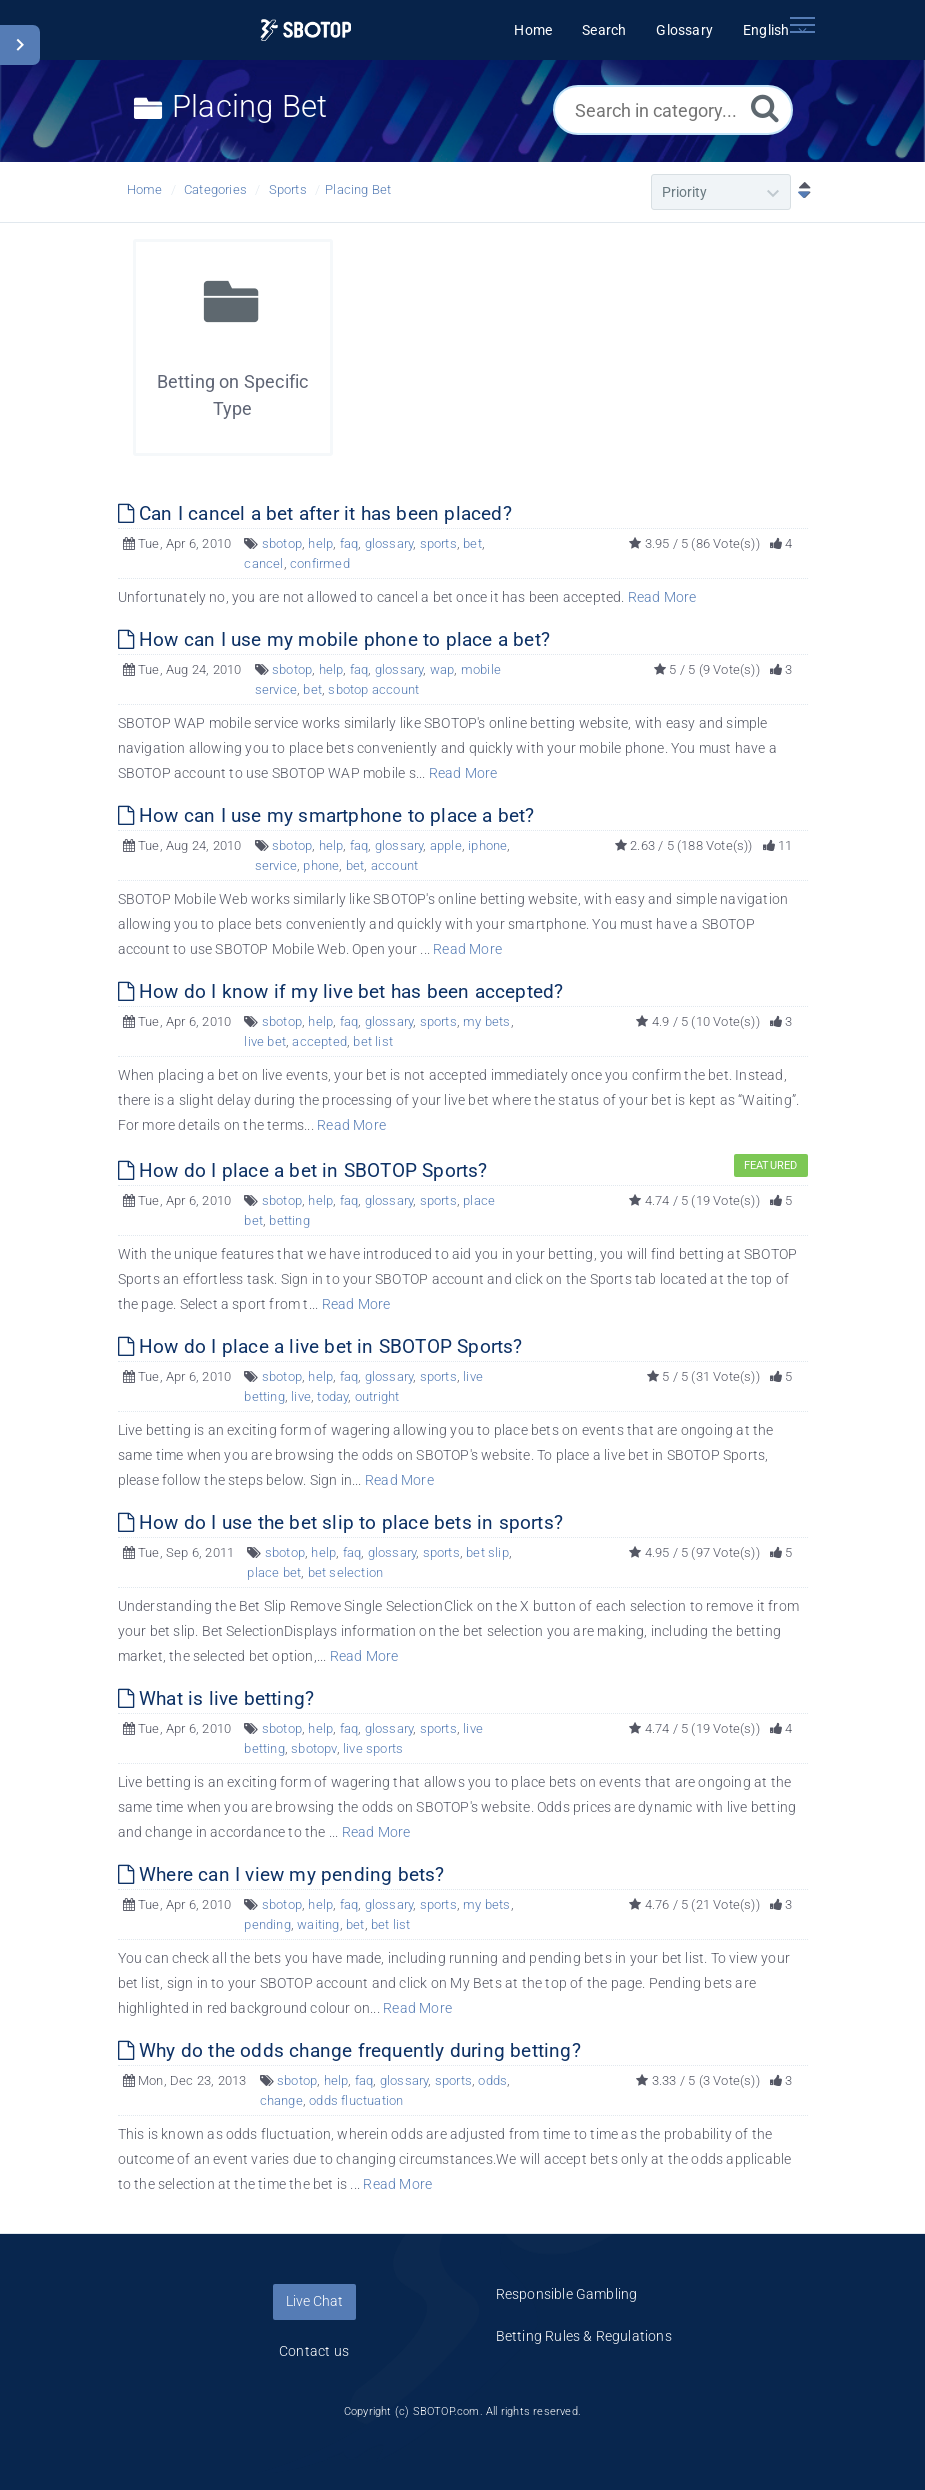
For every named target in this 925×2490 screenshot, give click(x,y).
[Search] (765, 107)
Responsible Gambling (567, 2294)
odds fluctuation (356, 2100)
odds (492, 2080)
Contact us (314, 2351)
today (332, 1396)
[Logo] (305, 30)
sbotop (282, 543)
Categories (215, 189)
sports (438, 543)
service (276, 865)
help (320, 543)
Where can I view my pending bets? (281, 1874)
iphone (487, 845)
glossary (389, 543)
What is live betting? (216, 1698)
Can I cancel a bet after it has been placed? (315, 513)
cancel (263, 563)
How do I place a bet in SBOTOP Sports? (303, 1170)
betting (289, 1220)
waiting (318, 1924)
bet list (373, 1041)
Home (145, 189)
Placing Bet (358, 189)
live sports (373, 1748)
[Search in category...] (673, 110)
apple (446, 845)
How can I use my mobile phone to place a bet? (334, 639)
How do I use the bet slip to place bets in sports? (340, 1522)
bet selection (346, 1572)
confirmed (320, 563)
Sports (288, 189)
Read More (662, 597)
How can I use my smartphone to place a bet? (326, 815)
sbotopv (313, 1748)
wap (442, 669)
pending (267, 1924)
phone (321, 865)
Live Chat (314, 2301)
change (281, 2100)
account (394, 865)
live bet (265, 1041)
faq (349, 543)
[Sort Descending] (800, 192)
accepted (319, 1041)
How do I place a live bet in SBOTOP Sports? (320, 1346)
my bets (486, 1021)
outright (377, 1396)
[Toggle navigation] (803, 25)
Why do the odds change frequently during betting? (349, 2050)
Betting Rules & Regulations (584, 2336)
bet (472, 543)
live (301, 1396)
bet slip (487, 1552)
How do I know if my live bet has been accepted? (341, 991)
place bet (274, 1572)
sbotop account (373, 689)
